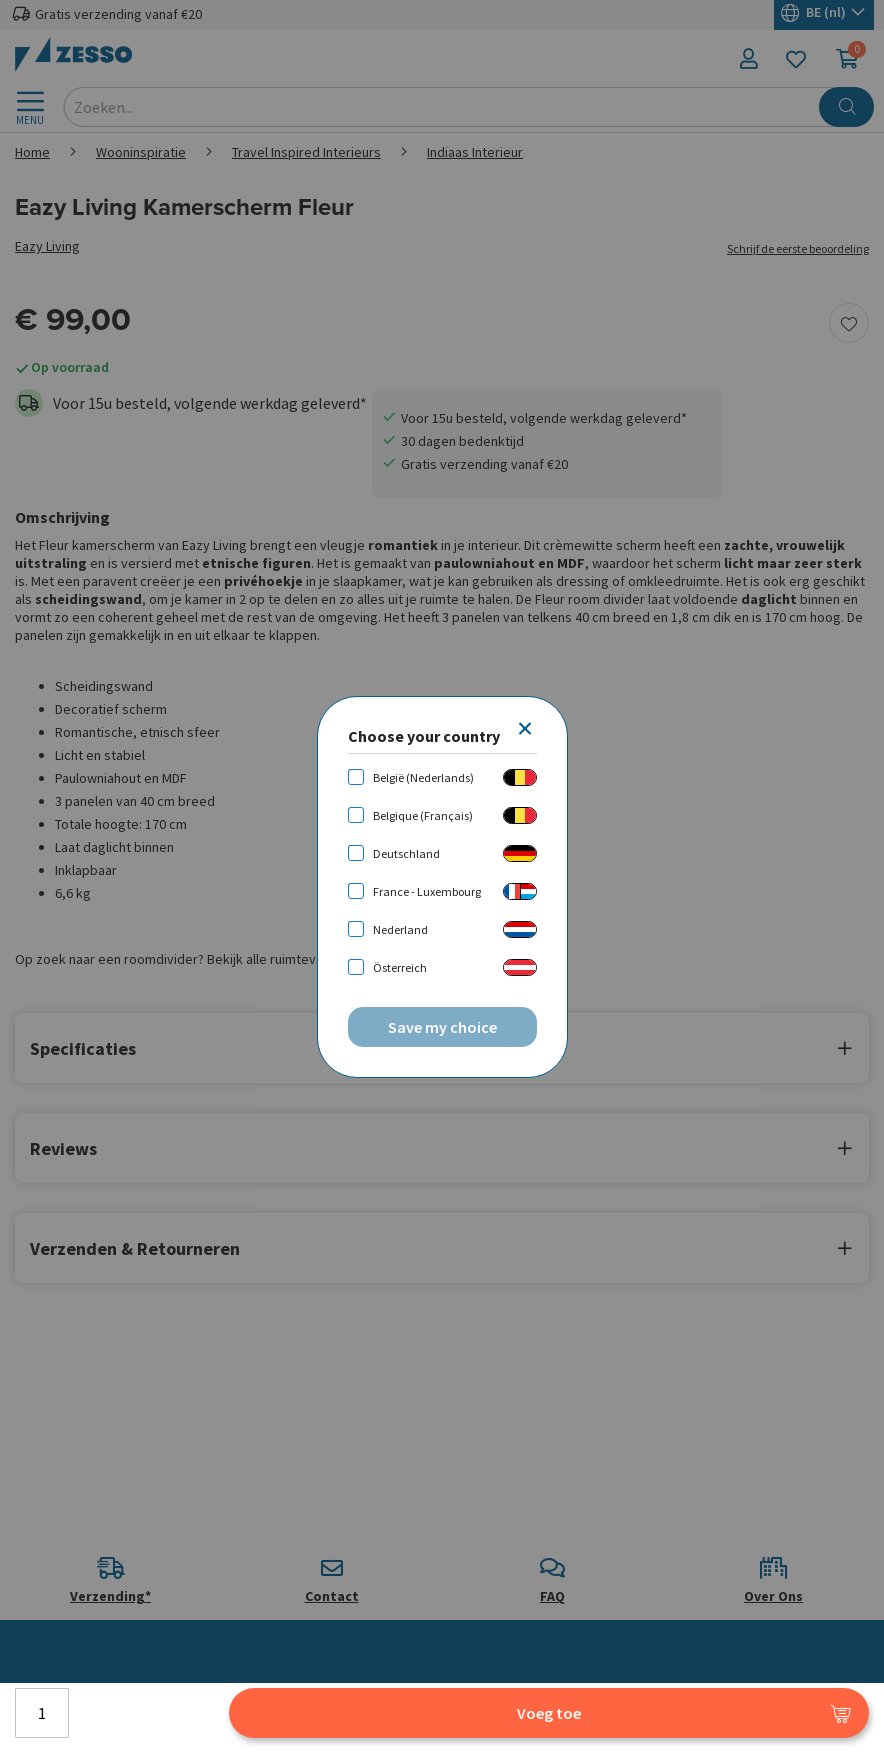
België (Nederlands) (423, 777)
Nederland (400, 929)
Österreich (400, 967)
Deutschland (406, 853)
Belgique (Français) (423, 815)
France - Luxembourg (427, 891)
